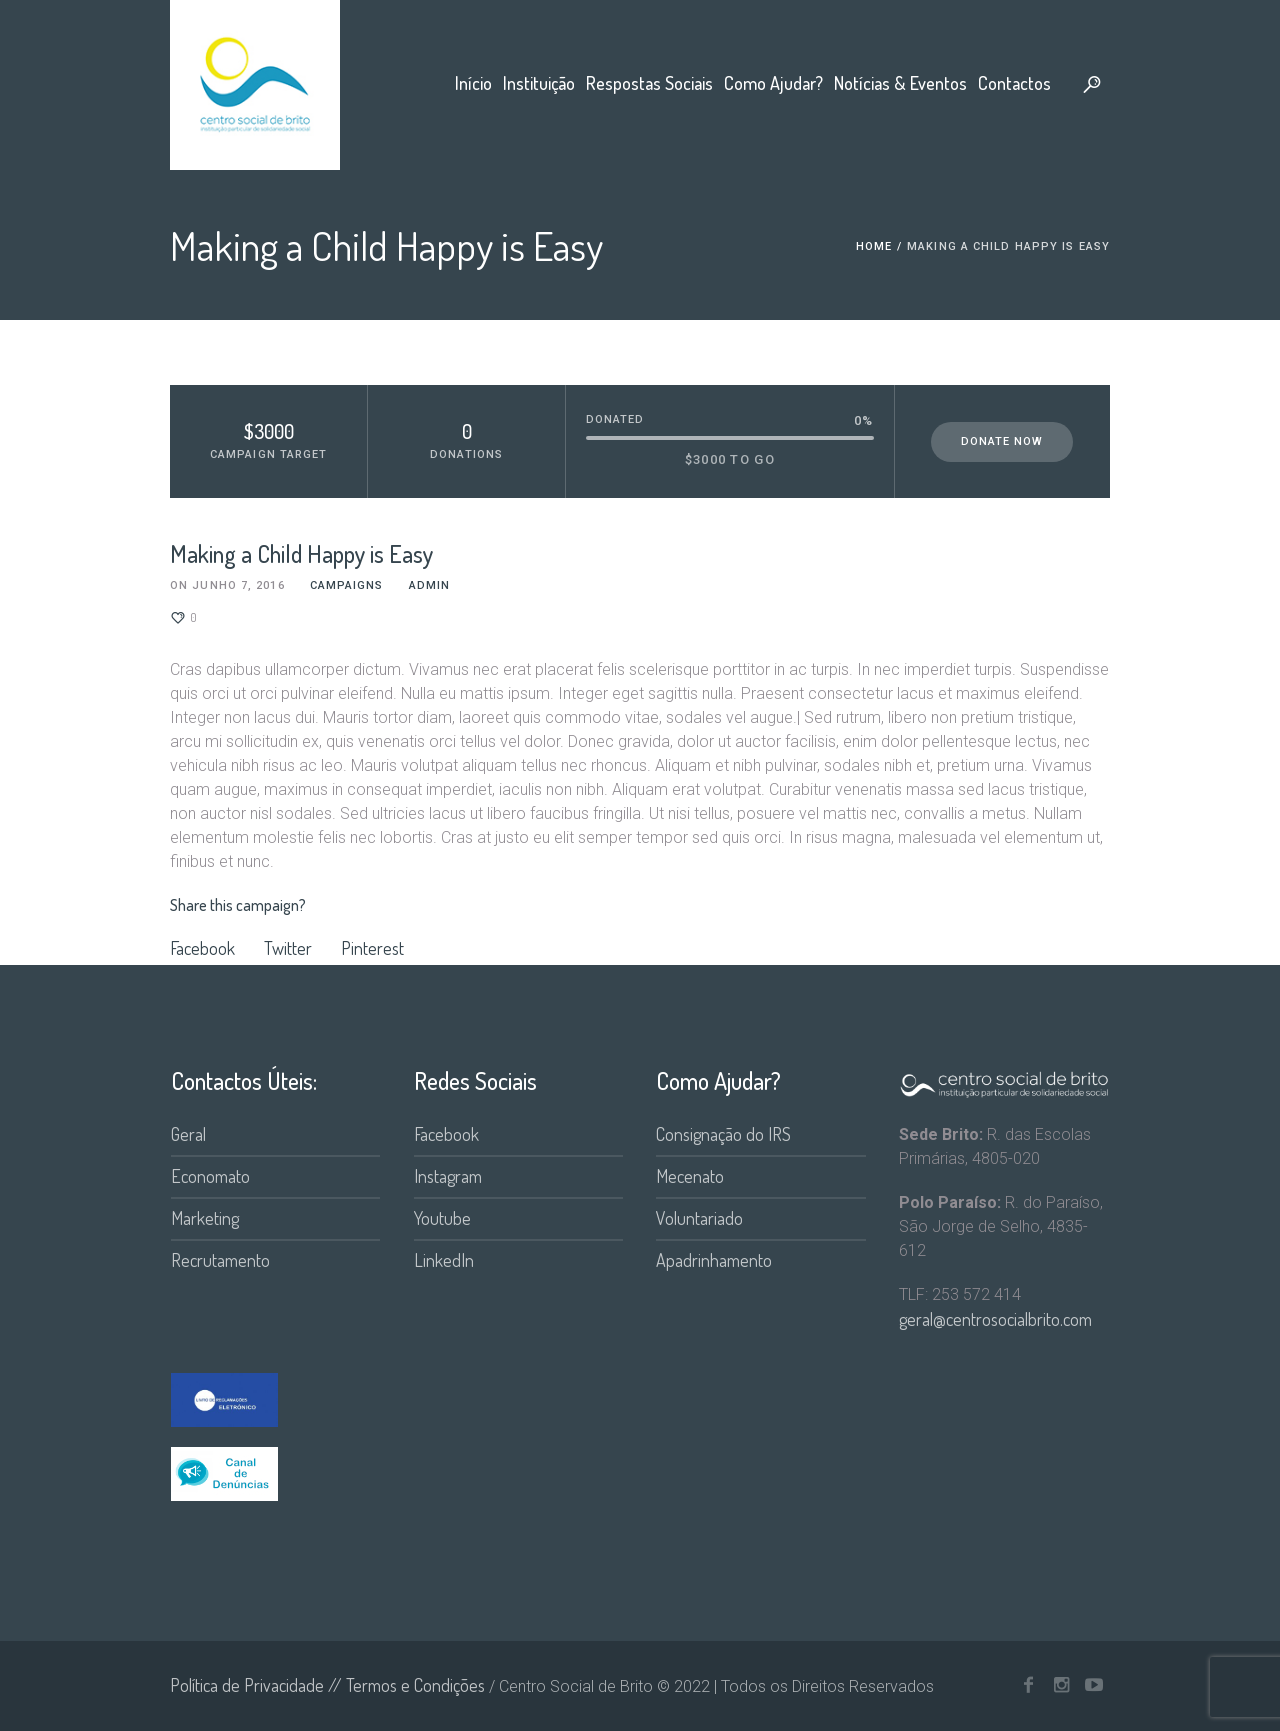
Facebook (202, 948)
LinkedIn (444, 1260)
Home (874, 246)
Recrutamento (220, 1260)
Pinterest (372, 948)
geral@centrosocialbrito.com (995, 1319)
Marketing (205, 1218)
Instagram (448, 1176)
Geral (188, 1134)
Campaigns (347, 585)
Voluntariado (699, 1218)
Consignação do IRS (723, 1134)
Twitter (288, 948)
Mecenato (690, 1176)
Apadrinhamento (714, 1260)
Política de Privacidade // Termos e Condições (327, 1685)
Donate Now (1002, 441)
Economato (210, 1176)
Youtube (442, 1218)
